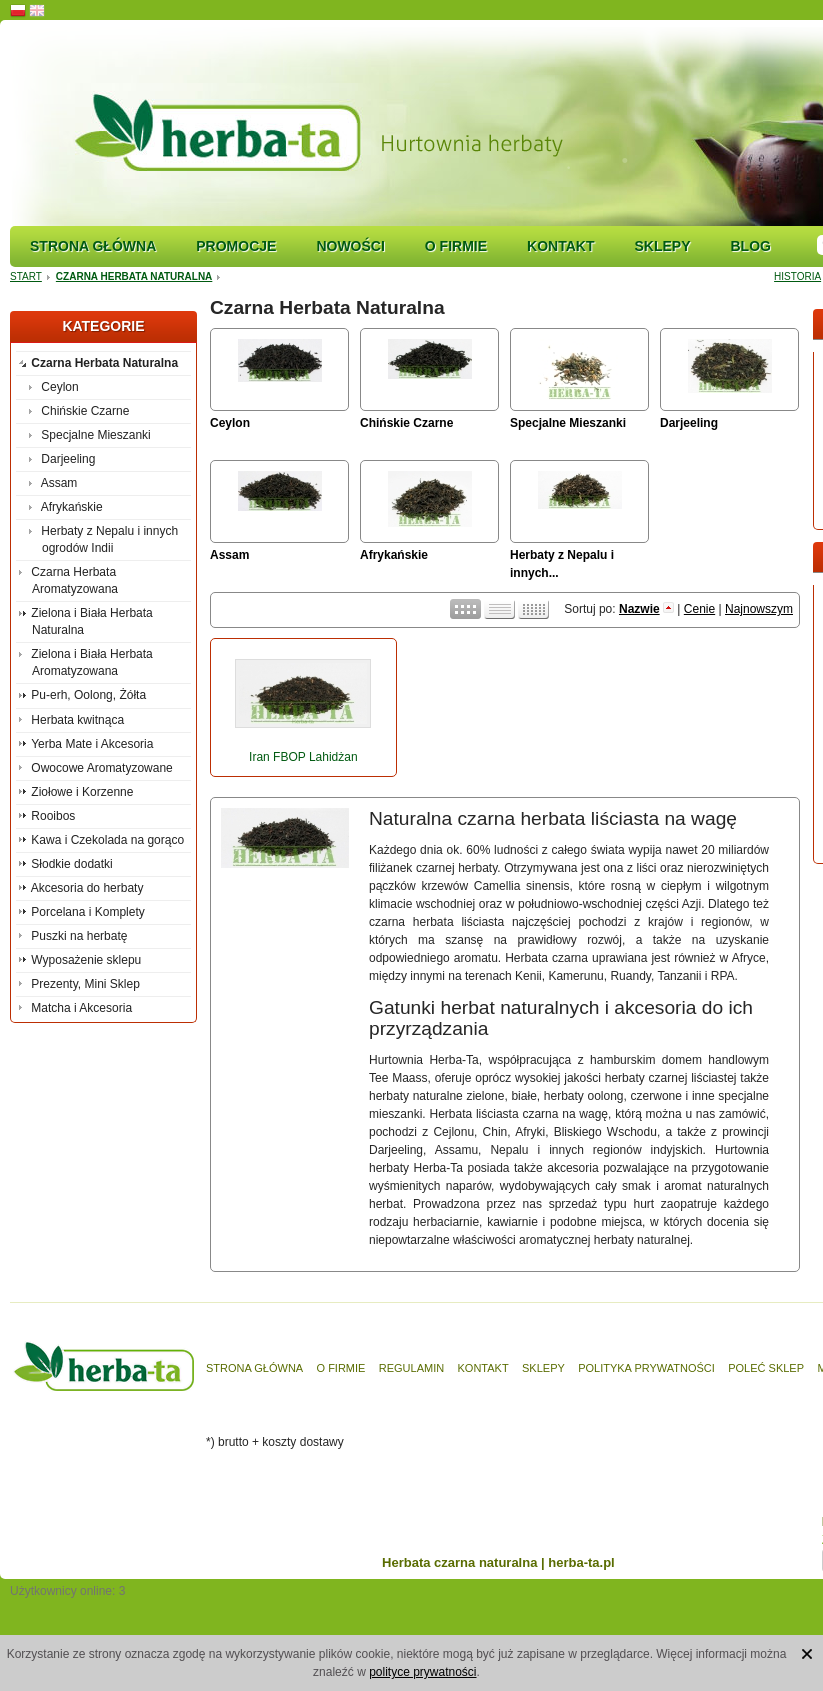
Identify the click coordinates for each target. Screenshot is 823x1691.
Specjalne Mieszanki (568, 423)
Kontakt (560, 246)
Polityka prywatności (646, 1368)
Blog (750, 246)
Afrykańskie (394, 555)
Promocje (236, 246)
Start (26, 276)
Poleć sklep (766, 1368)
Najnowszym (759, 609)
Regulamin (411, 1368)
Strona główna (93, 246)
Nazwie (639, 609)
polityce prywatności (422, 1672)
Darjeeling (689, 423)
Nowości (350, 246)
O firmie (456, 246)
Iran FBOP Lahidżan (303, 757)
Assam (229, 555)
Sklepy (662, 246)
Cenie (699, 609)
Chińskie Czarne (406, 423)
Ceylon (230, 423)
